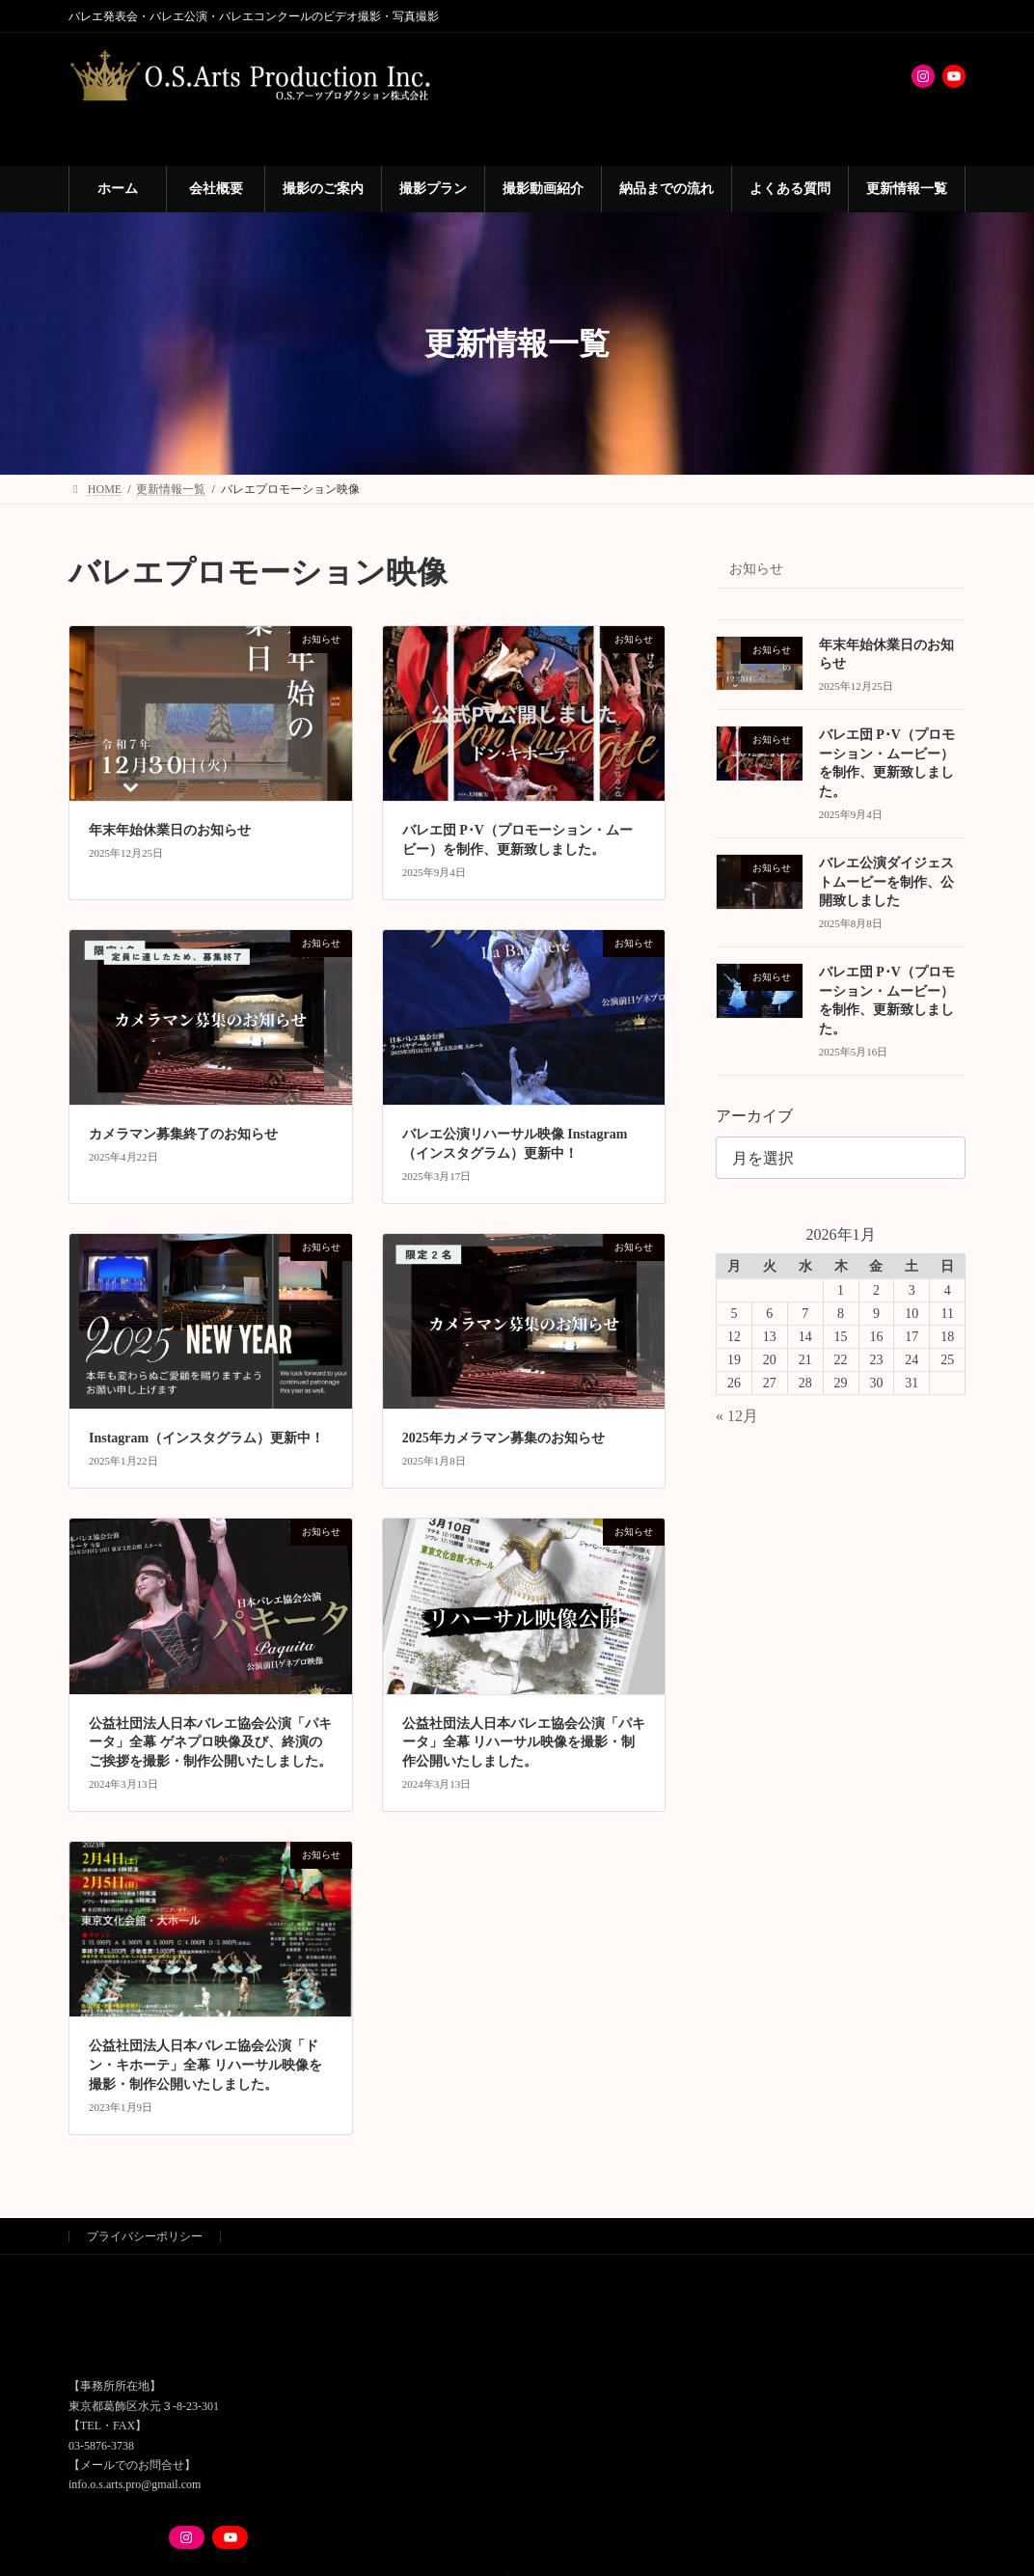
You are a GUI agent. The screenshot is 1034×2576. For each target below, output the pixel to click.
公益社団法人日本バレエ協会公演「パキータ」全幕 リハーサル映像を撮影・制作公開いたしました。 (523, 1742)
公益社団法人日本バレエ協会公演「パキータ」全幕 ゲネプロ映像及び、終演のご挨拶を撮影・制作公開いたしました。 (210, 1742)
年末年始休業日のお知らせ (170, 830)
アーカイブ (754, 1116)
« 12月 (737, 1416)
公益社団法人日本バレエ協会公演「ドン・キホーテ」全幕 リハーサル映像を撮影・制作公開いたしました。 (205, 2065)
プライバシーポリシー (145, 2236)
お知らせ (756, 569)
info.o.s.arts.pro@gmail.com (134, 2484)
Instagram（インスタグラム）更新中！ (206, 1438)
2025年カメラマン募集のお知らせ (503, 1438)
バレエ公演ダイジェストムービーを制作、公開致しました (886, 882)
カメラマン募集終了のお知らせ (183, 1134)
